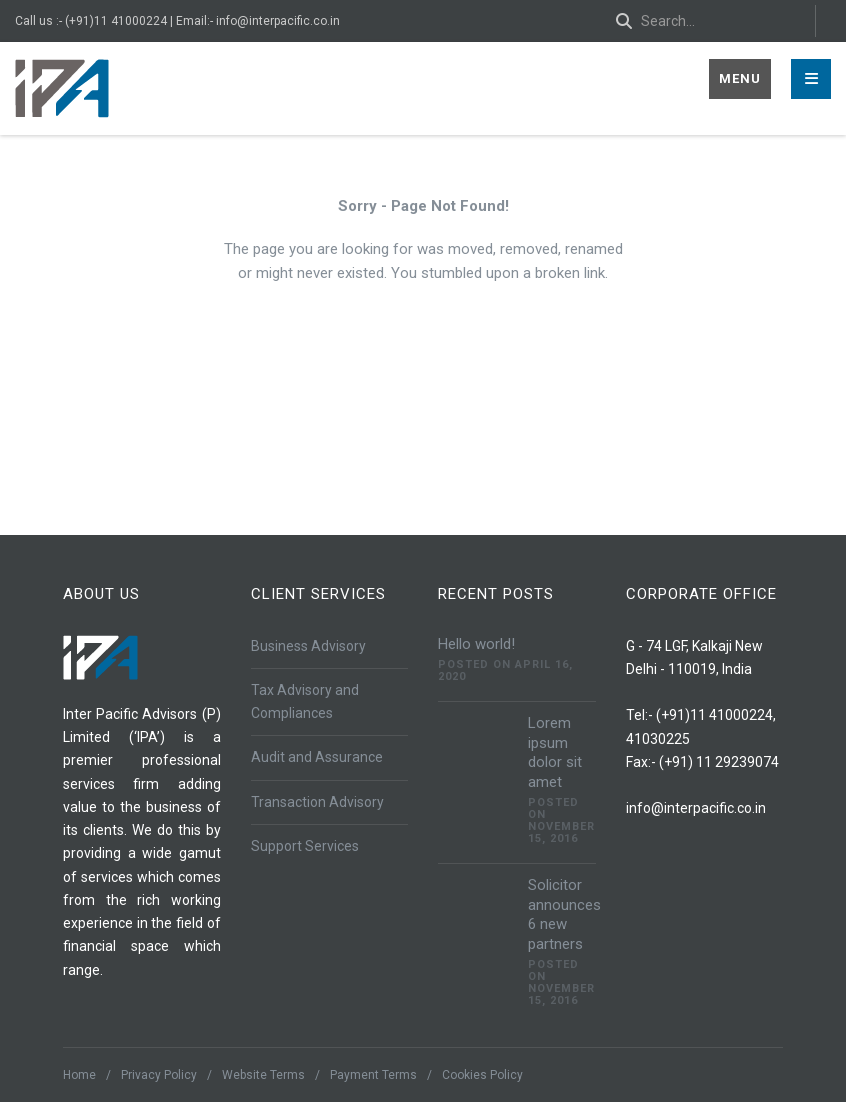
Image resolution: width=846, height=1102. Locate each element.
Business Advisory (308, 646)
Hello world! (476, 644)
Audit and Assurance (317, 757)
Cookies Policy (482, 1075)
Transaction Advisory (317, 802)
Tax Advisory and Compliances (305, 701)
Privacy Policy (159, 1075)
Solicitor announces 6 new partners (564, 914)
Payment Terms (373, 1075)
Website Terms (263, 1075)
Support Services (305, 846)
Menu (740, 78)
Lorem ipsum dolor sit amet (555, 752)
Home (79, 1075)
